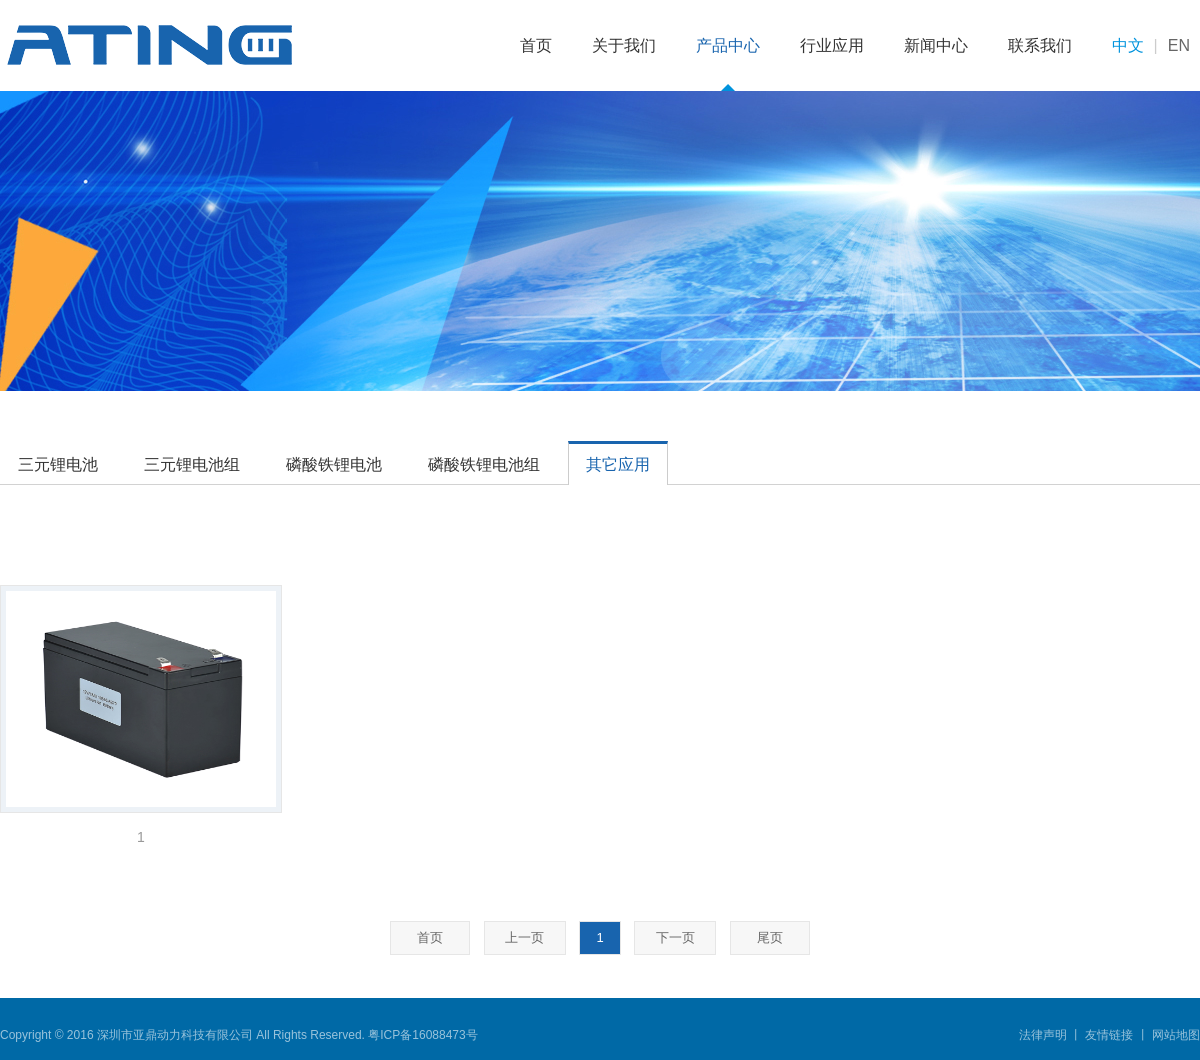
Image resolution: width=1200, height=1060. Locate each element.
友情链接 (1109, 1035)
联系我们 (1040, 45)
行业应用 (832, 45)
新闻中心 (936, 45)
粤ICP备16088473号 (422, 1035)
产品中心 (728, 45)
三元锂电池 (58, 464)
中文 (1128, 45)
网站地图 (1174, 1035)
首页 (536, 45)
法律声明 (1044, 1035)
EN (1179, 45)
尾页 (770, 937)
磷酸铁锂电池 (334, 464)
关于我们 (624, 45)
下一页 (675, 937)
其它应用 (618, 464)
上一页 (524, 937)
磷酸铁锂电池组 (484, 464)
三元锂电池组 (192, 464)
